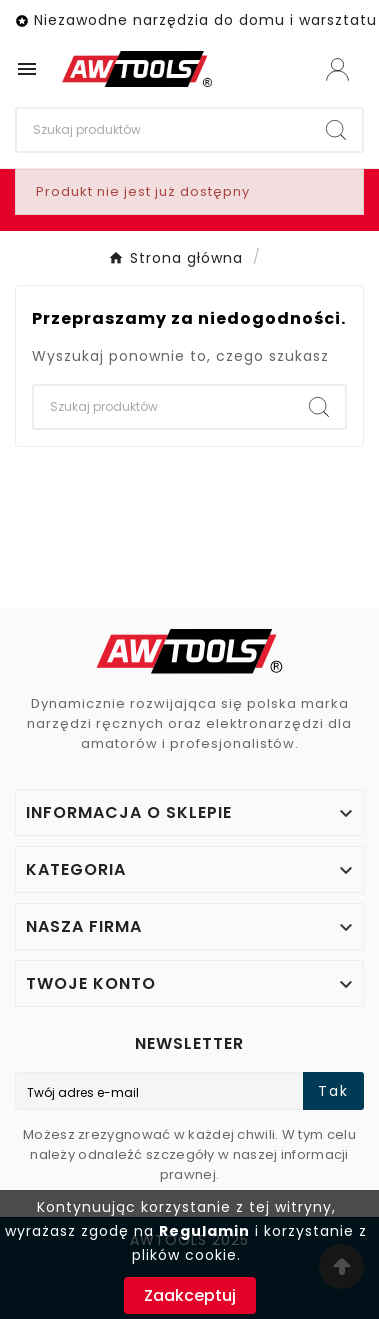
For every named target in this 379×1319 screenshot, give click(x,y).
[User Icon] (337, 69)
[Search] (163, 130)
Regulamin (204, 1231)
